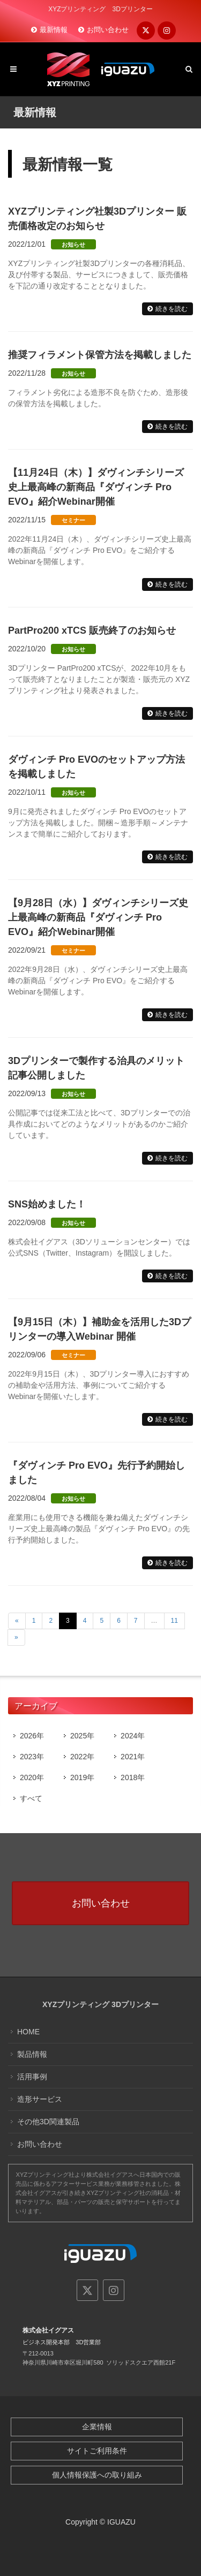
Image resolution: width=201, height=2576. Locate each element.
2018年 (133, 1777)
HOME (28, 2031)
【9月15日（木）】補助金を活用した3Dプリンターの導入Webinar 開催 (99, 1329)
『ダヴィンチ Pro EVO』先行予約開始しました (96, 1472)
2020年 (32, 1777)
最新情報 (54, 30)
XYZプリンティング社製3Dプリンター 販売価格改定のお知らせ (97, 218)
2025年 (82, 1735)
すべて (31, 1798)
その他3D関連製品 (48, 2121)
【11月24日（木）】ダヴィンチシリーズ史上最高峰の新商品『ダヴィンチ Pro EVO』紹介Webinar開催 (96, 487)
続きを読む (171, 309)
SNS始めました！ (47, 1204)
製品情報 (32, 2054)
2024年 (133, 1735)
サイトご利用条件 (97, 2450)
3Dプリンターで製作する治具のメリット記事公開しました (96, 1068)
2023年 (32, 1756)
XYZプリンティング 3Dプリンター (100, 2004)
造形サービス (39, 2099)
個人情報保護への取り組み (97, 2475)
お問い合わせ (108, 30)
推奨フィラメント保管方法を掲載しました (99, 354)
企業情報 (97, 2426)
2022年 (82, 1756)
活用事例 (32, 2076)
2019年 (82, 1777)
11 (174, 1620)
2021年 (133, 1756)
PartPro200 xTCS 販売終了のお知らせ (92, 630)
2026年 (32, 1735)
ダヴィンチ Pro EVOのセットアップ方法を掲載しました (96, 766)
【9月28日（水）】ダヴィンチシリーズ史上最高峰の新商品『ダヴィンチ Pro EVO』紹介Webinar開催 (98, 917)
